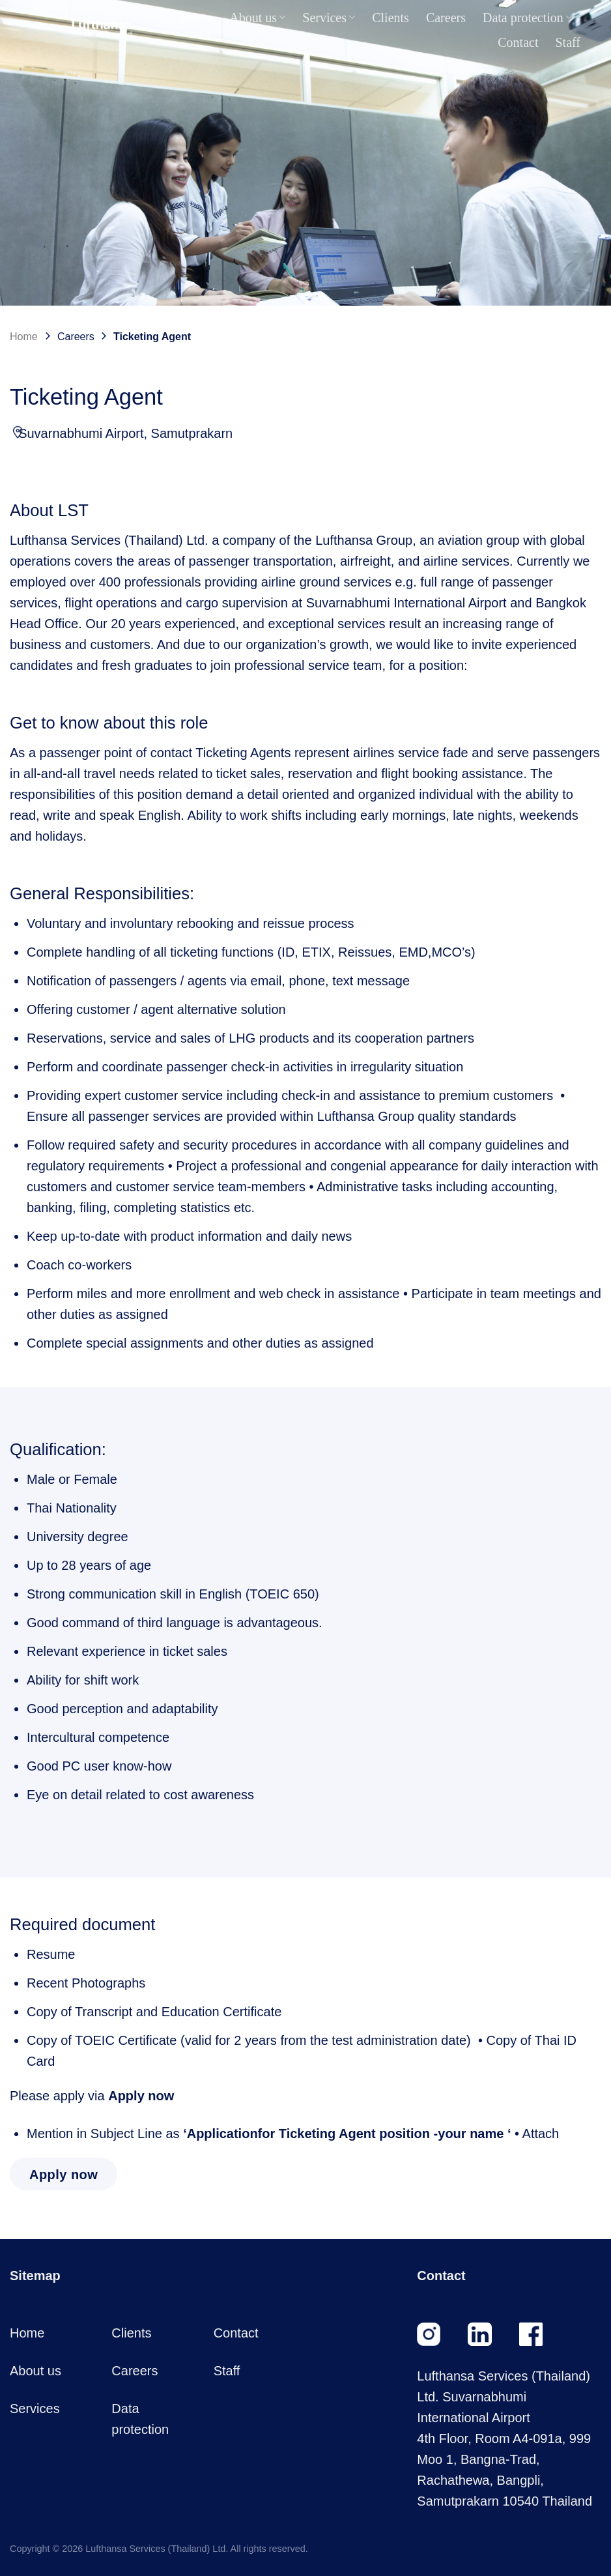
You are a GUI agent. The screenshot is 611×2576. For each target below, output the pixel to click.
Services (328, 17)
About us (257, 17)
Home (196, 17)
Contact (518, 42)
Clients (390, 17)
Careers (446, 17)
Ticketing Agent (152, 336)
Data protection (527, 17)
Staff (567, 42)
